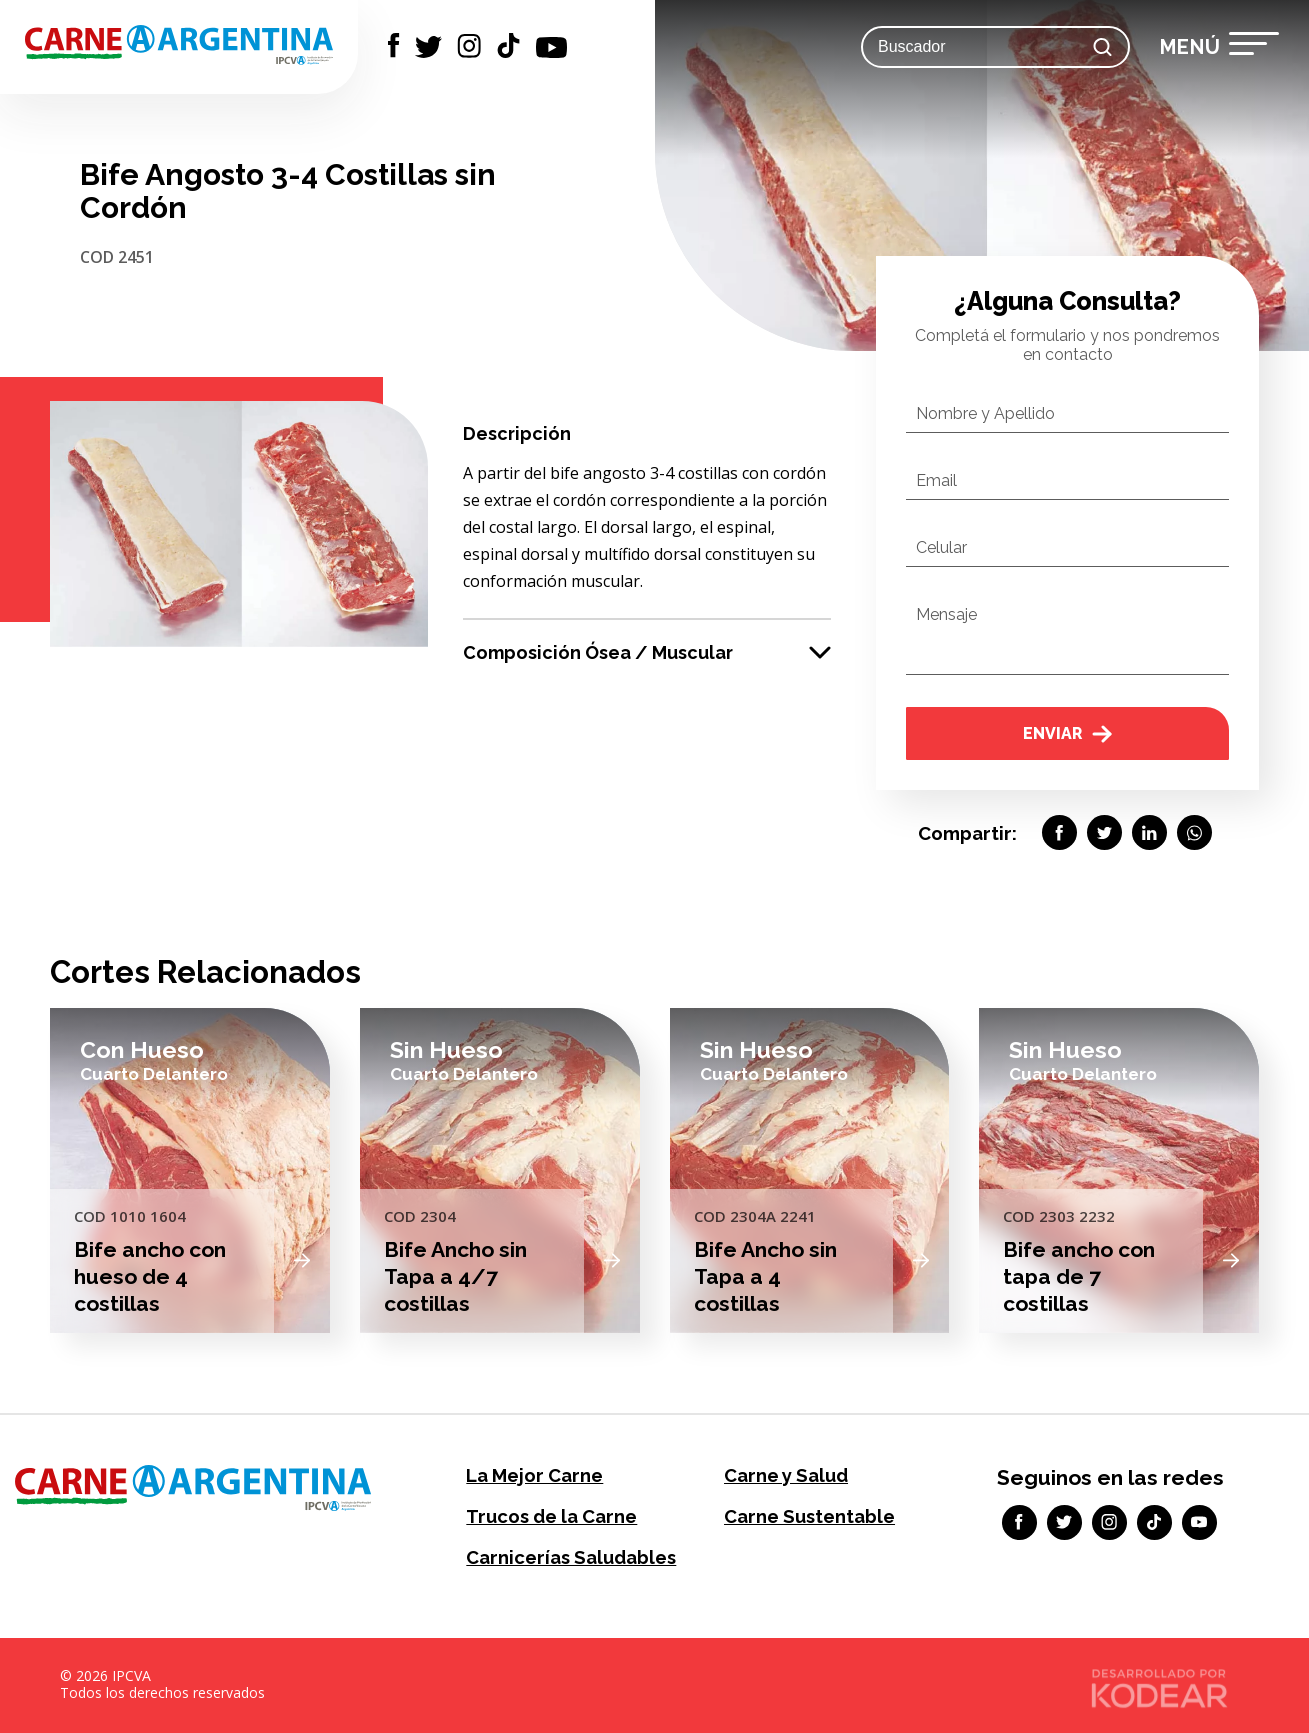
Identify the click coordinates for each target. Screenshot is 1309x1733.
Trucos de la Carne (550, 1516)
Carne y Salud (785, 1475)
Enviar (1067, 733)
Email (936, 480)
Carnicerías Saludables (569, 1557)
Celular (941, 547)
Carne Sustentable (808, 1516)
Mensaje (946, 614)
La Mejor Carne (533, 1475)
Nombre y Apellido (985, 413)
